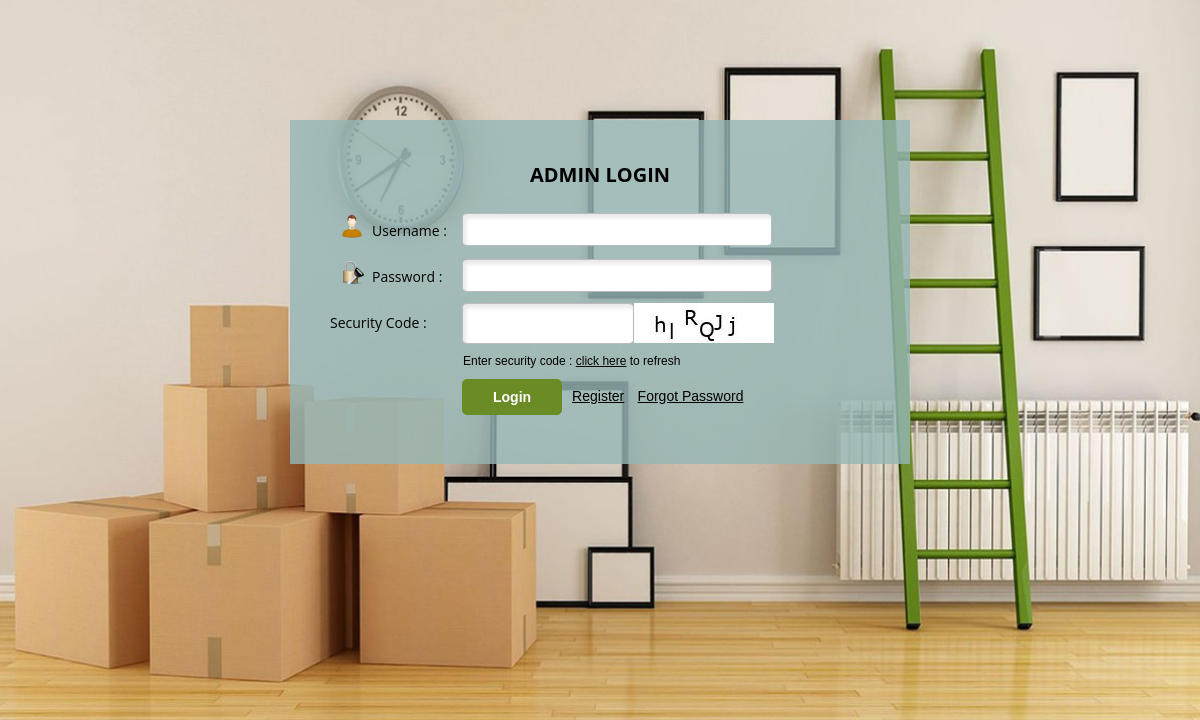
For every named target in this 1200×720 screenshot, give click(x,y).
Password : (407, 276)
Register (598, 396)
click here (601, 361)
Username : (409, 230)
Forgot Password (691, 396)
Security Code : (378, 322)
